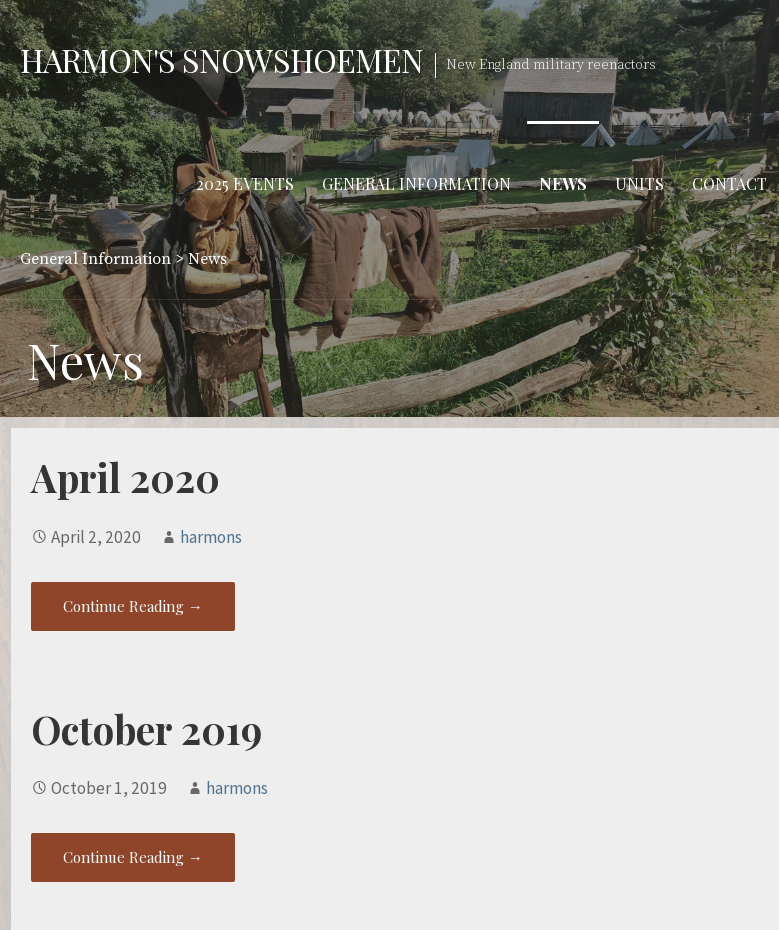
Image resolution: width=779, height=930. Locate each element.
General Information (416, 183)
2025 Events (245, 183)
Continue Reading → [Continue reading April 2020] (133, 606)
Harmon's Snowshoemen (221, 59)
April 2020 (125, 477)
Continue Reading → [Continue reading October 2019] (133, 857)
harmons (211, 537)
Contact (729, 183)
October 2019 (146, 729)
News (563, 183)
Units (639, 183)
